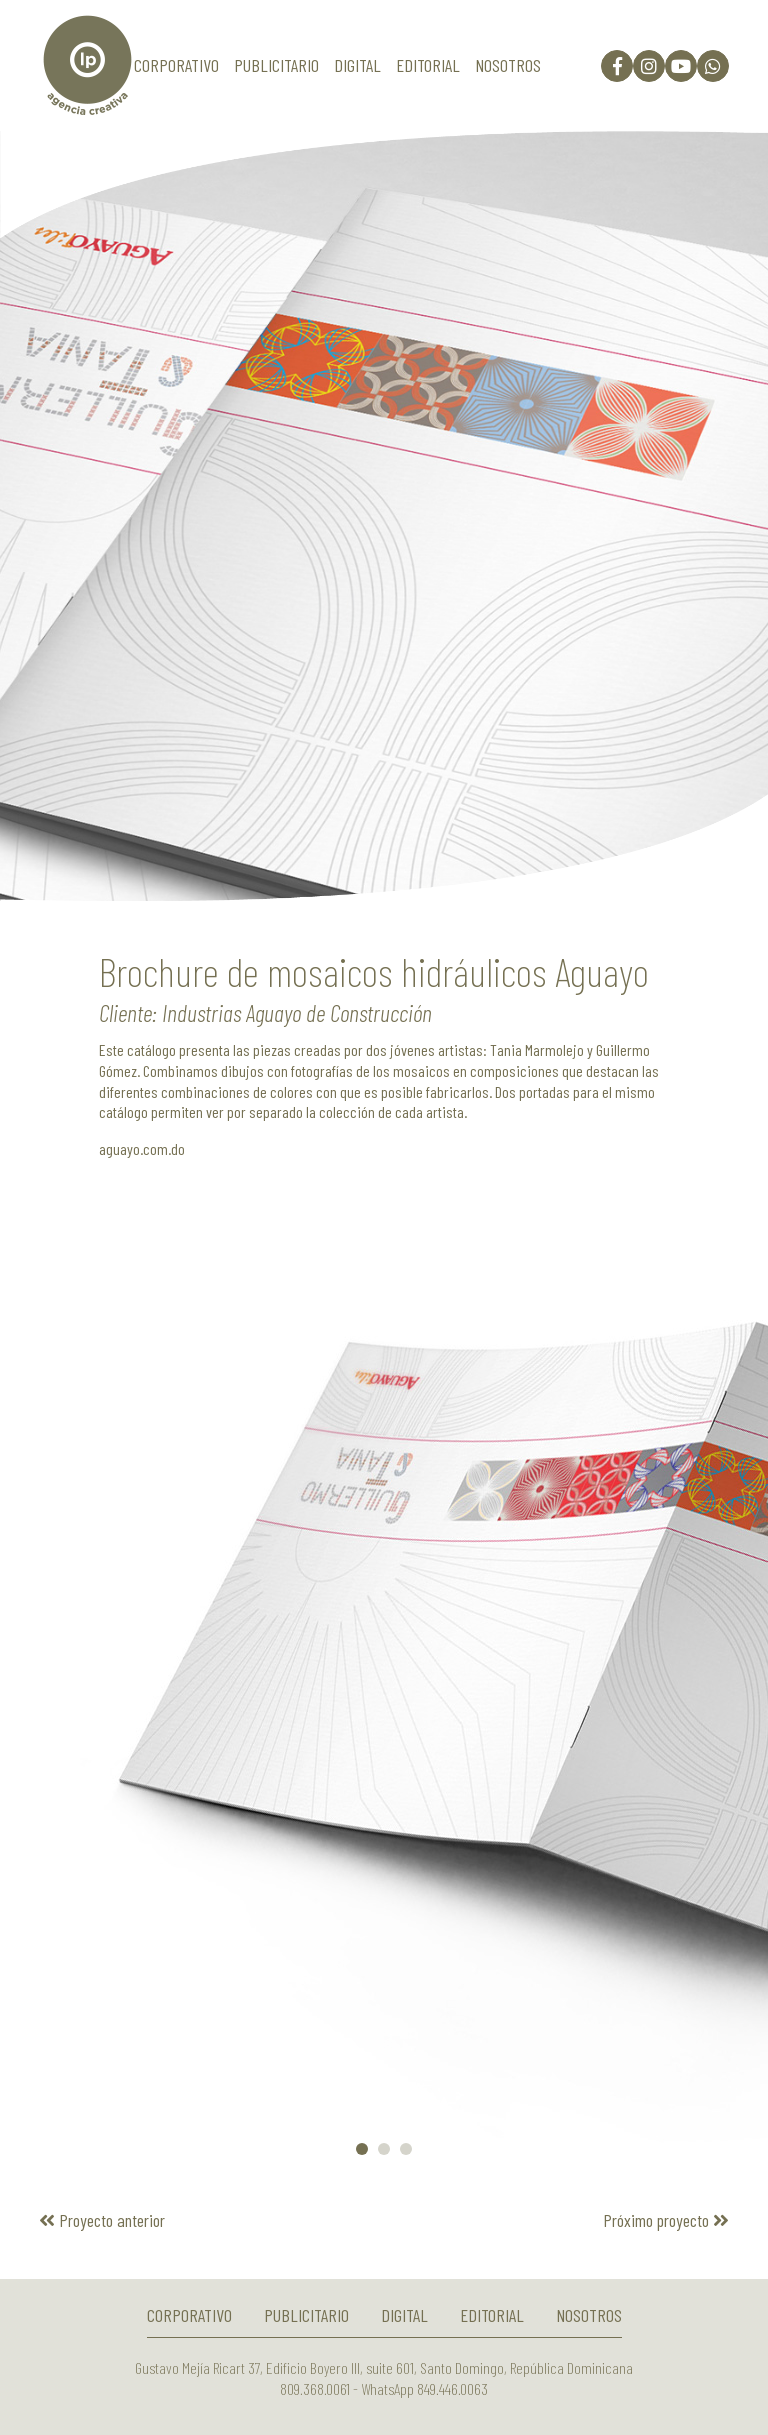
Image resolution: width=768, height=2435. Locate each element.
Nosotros (508, 65)
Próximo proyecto (666, 2220)
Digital (357, 65)
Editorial (428, 65)
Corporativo (176, 65)
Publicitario (276, 65)
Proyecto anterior (102, 2220)
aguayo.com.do (142, 1148)
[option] (384, 516)
